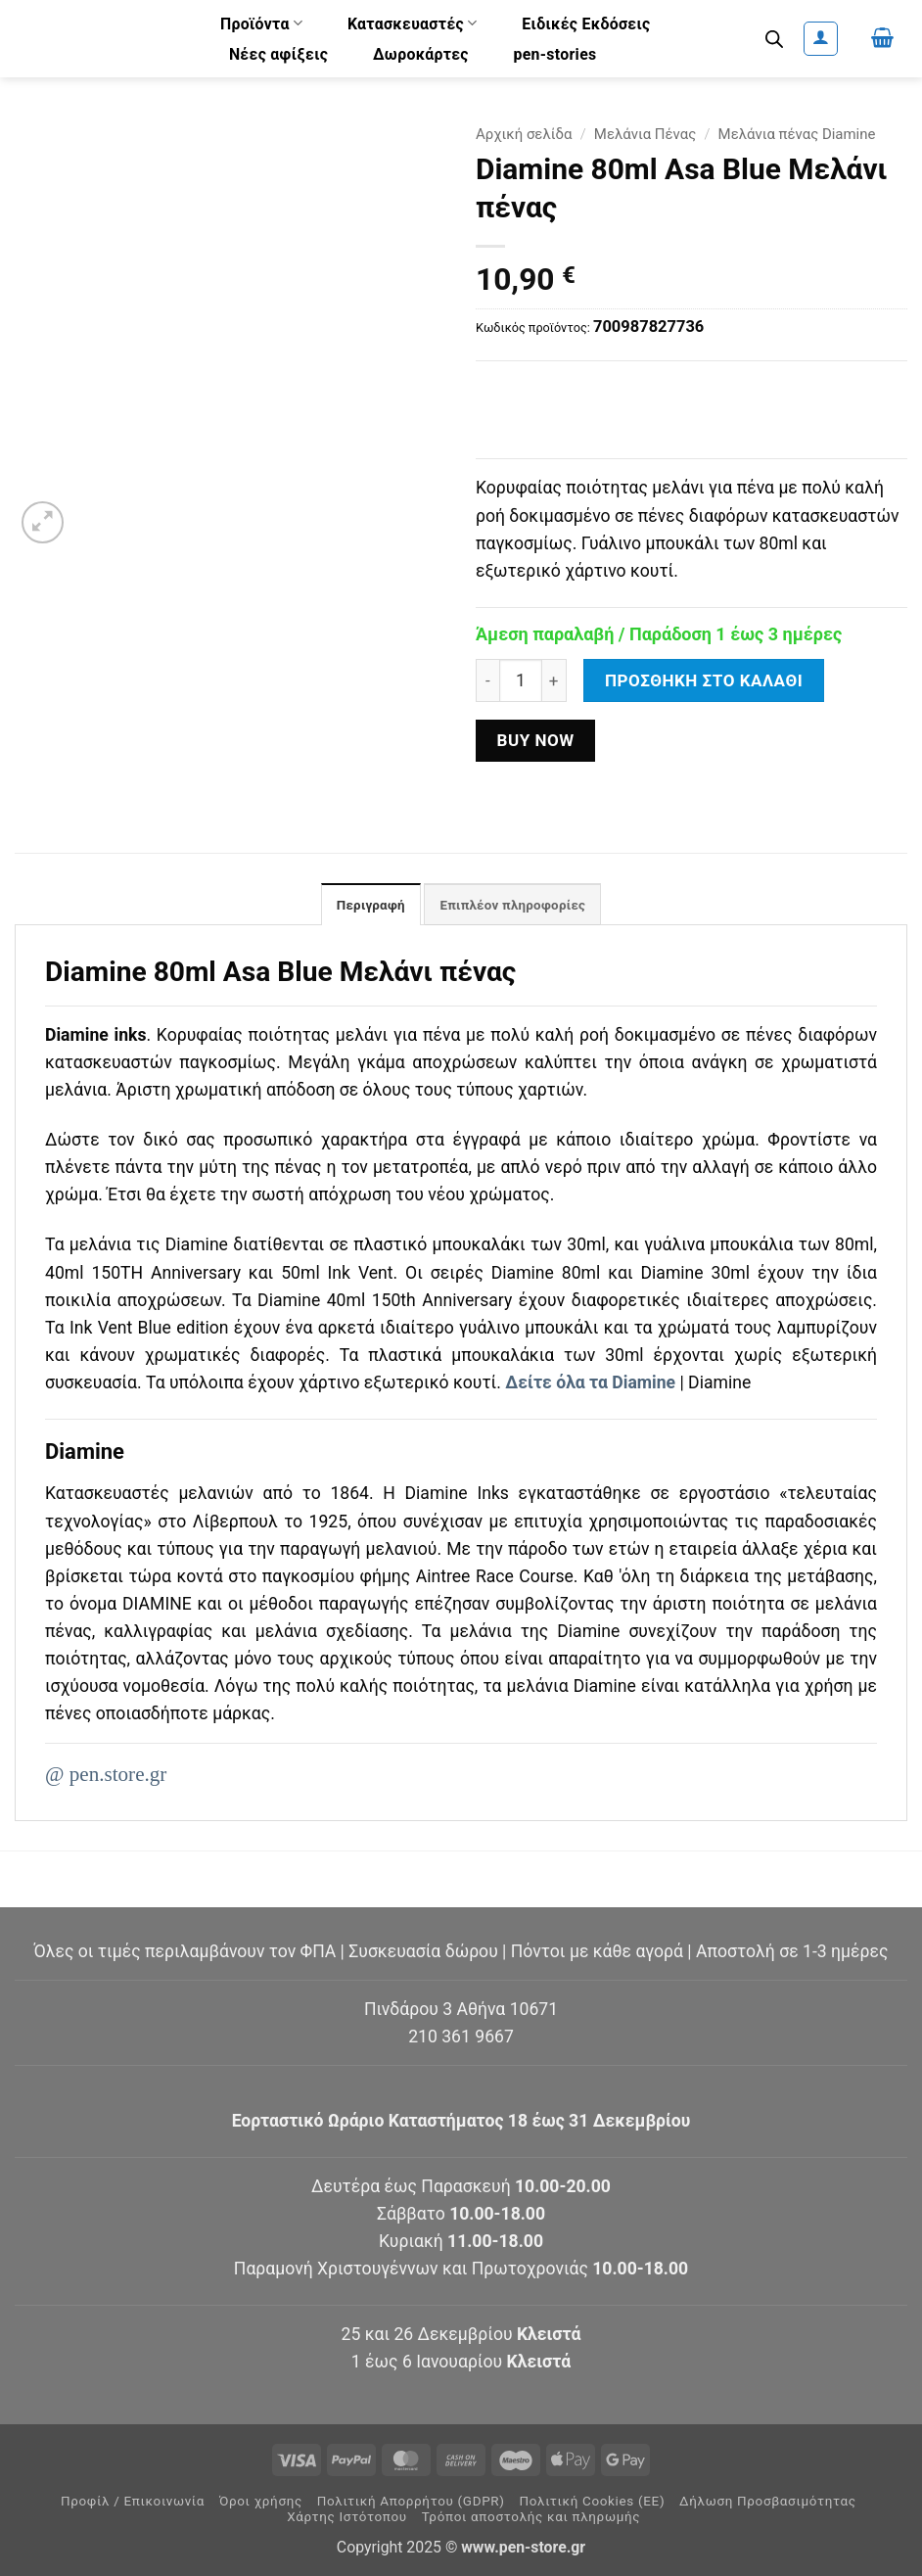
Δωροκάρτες (421, 54)
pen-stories (555, 54)
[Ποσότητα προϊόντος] (520, 680)
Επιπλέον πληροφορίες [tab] (514, 905)
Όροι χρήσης (260, 2502)
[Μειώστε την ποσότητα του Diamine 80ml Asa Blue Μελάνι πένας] (487, 680)
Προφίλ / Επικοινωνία (133, 2502)
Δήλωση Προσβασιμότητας (767, 2502)
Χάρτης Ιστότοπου (347, 2517)
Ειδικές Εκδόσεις (586, 24)
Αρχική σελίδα (524, 134)
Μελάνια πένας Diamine (797, 134)
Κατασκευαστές (412, 23)
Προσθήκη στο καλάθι (704, 680)
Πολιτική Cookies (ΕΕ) (592, 2502)
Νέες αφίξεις (278, 54)
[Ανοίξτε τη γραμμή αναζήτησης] (774, 39)
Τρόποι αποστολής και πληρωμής (531, 2517)
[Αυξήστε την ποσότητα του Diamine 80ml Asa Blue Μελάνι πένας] (554, 680)
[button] (821, 39)
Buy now (535, 740)
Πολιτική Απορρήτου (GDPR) (411, 2502)
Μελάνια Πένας (645, 134)
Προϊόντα (261, 23)
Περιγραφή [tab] (367, 905)
